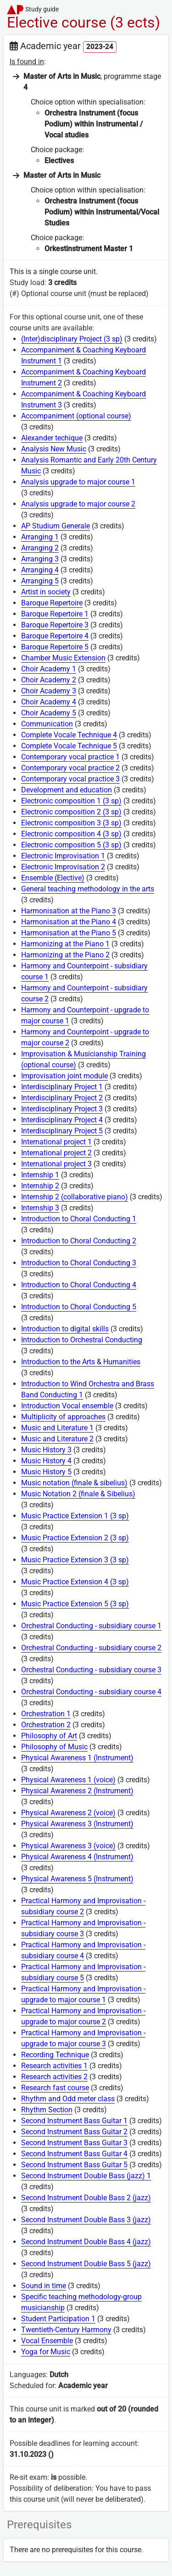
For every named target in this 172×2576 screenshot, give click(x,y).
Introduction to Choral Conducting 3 (78, 1262)
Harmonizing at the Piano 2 (65, 954)
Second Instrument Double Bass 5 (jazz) (86, 2263)
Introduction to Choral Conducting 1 (78, 1218)
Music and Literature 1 (57, 1427)
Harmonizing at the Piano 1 (65, 943)
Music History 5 (46, 1471)
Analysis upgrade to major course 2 (78, 504)
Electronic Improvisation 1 (63, 855)
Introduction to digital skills (65, 1328)
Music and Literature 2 (57, 1438)
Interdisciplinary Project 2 (62, 1097)
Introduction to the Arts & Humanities (80, 1361)
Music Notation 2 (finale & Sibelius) (78, 1493)
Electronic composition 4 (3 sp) (71, 833)
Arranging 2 (40, 548)
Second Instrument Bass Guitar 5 (74, 2164)
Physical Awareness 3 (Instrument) (77, 1823)
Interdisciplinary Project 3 (62, 1108)
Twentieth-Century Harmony (66, 2329)
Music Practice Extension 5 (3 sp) (75, 1603)
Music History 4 (46, 1460)
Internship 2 (40, 1185)
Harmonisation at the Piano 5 (68, 932)
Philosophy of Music (54, 1746)
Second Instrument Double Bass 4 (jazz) (86, 2241)
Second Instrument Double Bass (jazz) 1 (86, 2175)
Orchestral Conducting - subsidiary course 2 (91, 1647)
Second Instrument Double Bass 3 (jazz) (86, 2219)
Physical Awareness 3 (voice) (68, 1845)
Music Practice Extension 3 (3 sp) (75, 1559)
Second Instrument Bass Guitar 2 (74, 2131)
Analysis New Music (53, 449)
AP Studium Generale (55, 526)
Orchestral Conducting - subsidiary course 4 (91, 1691)
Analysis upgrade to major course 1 (78, 482)
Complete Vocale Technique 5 (69, 745)
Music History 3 (46, 1449)
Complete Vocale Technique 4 (69, 735)
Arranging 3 (40, 559)
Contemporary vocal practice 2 (70, 767)
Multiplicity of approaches (63, 1416)
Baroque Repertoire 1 (55, 614)
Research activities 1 (54, 2065)
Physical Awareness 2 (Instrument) (77, 1790)
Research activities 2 (54, 2076)
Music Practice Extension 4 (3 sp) (75, 1581)
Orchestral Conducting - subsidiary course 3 (91, 1669)
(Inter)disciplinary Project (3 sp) (71, 339)
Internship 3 (40, 1207)
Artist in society (46, 592)
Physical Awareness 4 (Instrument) (77, 1856)
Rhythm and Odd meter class (68, 2098)
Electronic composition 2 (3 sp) (71, 811)
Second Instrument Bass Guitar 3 (74, 2142)
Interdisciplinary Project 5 (62, 1130)
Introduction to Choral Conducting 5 (78, 1306)
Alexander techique (52, 438)
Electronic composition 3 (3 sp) (71, 822)
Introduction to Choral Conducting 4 (78, 1284)
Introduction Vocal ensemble (67, 1405)
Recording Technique (55, 2054)
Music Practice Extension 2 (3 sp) (75, 1537)
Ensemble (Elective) (52, 877)
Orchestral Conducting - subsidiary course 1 (91, 1625)
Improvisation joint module (64, 1075)
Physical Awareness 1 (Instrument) (77, 1757)
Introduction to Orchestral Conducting (81, 1339)
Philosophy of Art (49, 1735)
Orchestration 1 (46, 1713)
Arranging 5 (40, 581)
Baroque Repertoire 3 (55, 625)
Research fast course (55, 2087)
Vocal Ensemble (47, 2340)
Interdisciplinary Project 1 (62, 1086)
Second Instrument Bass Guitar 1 (74, 2120)
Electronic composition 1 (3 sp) (71, 800)
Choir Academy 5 (48, 713)
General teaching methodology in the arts (87, 888)
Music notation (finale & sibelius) (74, 1482)
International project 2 (56, 1152)
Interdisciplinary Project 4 (62, 1119)
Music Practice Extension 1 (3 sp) (75, 1515)
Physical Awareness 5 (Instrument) (77, 1878)
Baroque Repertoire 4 (55, 636)
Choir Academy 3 (48, 691)
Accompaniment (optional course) (76, 416)
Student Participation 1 (58, 2318)
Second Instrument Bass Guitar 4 (74, 2153)
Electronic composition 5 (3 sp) (71, 844)
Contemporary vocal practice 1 (70, 756)
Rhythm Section (46, 2109)
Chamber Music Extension (63, 658)
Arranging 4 (40, 570)
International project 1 (56, 1141)
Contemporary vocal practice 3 (70, 778)
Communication (47, 724)
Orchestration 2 (46, 1724)
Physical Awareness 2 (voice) (68, 1812)
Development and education (66, 789)
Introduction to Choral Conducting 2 (78, 1240)
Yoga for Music (45, 2351)
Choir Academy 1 (48, 669)
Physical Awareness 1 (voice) (68, 1779)
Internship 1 (40, 1174)
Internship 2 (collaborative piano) (74, 1196)
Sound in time (43, 2285)
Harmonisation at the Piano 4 (68, 921)
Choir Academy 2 (48, 680)
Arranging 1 (40, 537)
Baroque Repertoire (52, 603)
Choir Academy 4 (48, 702)
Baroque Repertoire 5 (55, 647)
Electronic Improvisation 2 (63, 866)
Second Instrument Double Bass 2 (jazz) (86, 2197)
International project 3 (56, 1163)
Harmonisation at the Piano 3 (68, 910)
